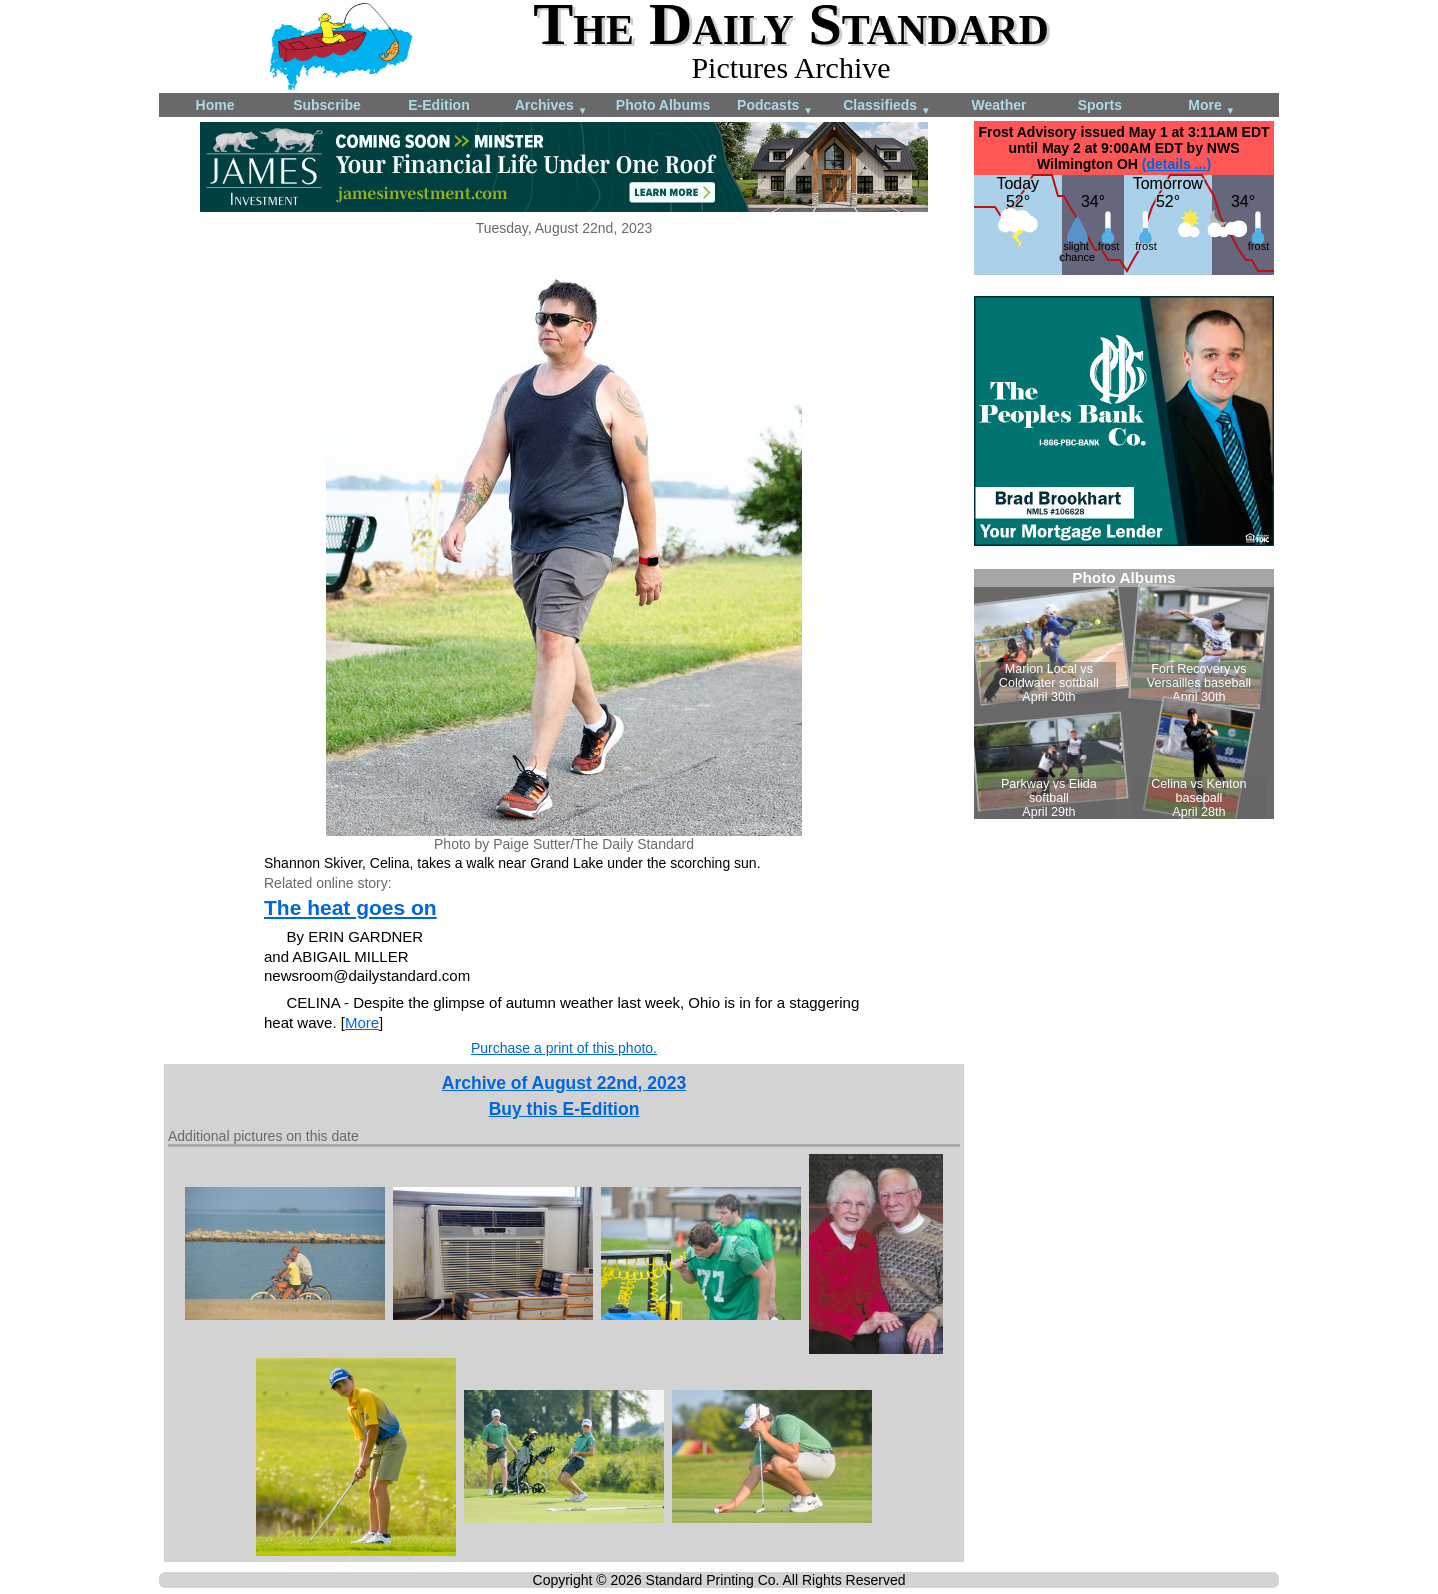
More (1211, 106)
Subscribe (327, 105)
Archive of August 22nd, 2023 (564, 1083)
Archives (551, 106)
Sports (1100, 105)
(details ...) (1176, 164)
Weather (999, 105)
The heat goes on (350, 907)
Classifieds (887, 106)
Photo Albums (663, 105)
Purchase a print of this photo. (564, 1048)
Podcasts (775, 106)
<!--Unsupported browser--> (1124, 694)
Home (215, 105)
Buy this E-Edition (564, 1109)
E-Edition (438, 105)
